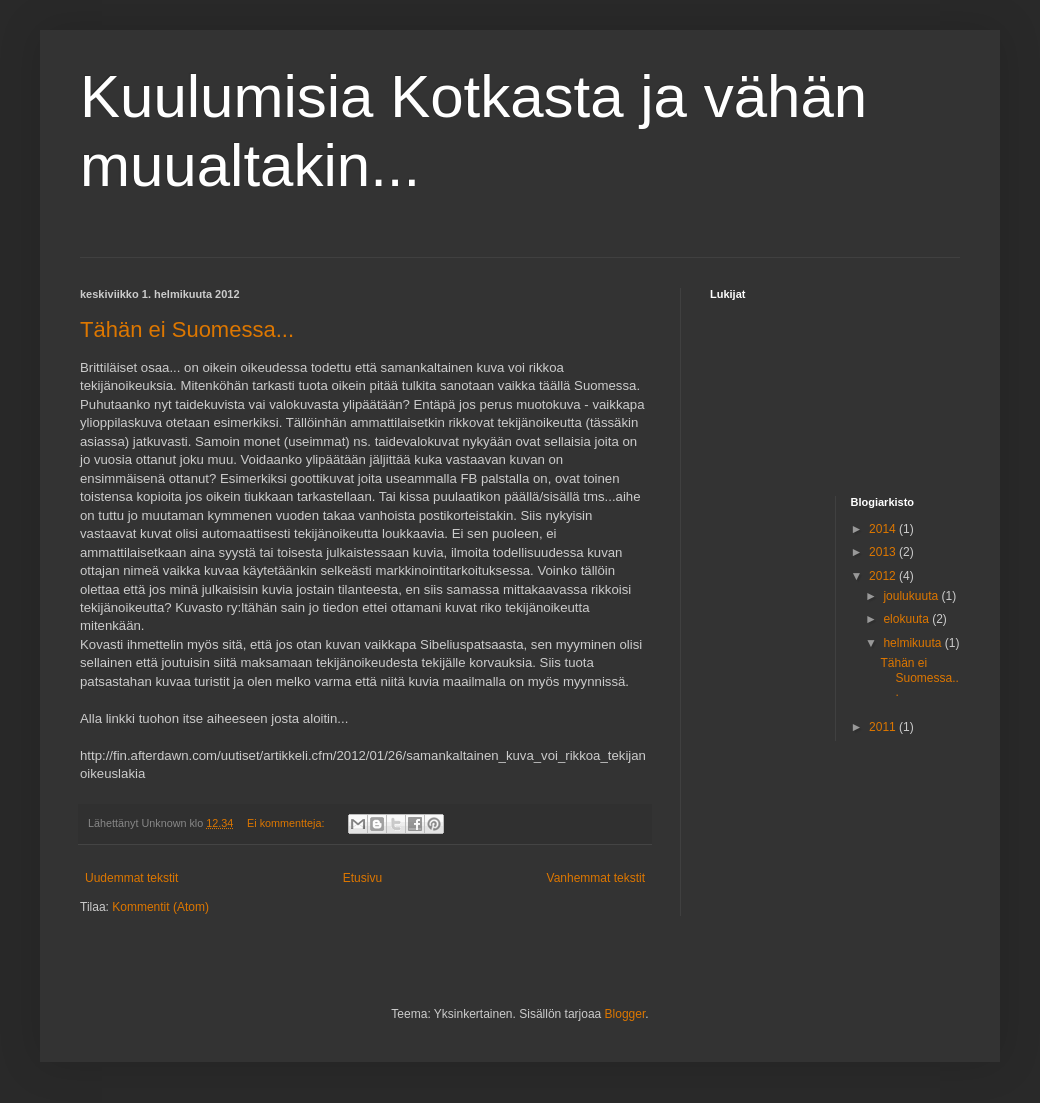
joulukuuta (912, 596)
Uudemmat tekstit (131, 878)
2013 (884, 552)
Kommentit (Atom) (160, 907)
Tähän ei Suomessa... (187, 329)
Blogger (625, 1014)
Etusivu (362, 878)
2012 (884, 576)
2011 (884, 727)
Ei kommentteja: (287, 823)
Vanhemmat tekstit (596, 878)
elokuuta (907, 619)
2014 (884, 529)
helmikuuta (913, 643)
